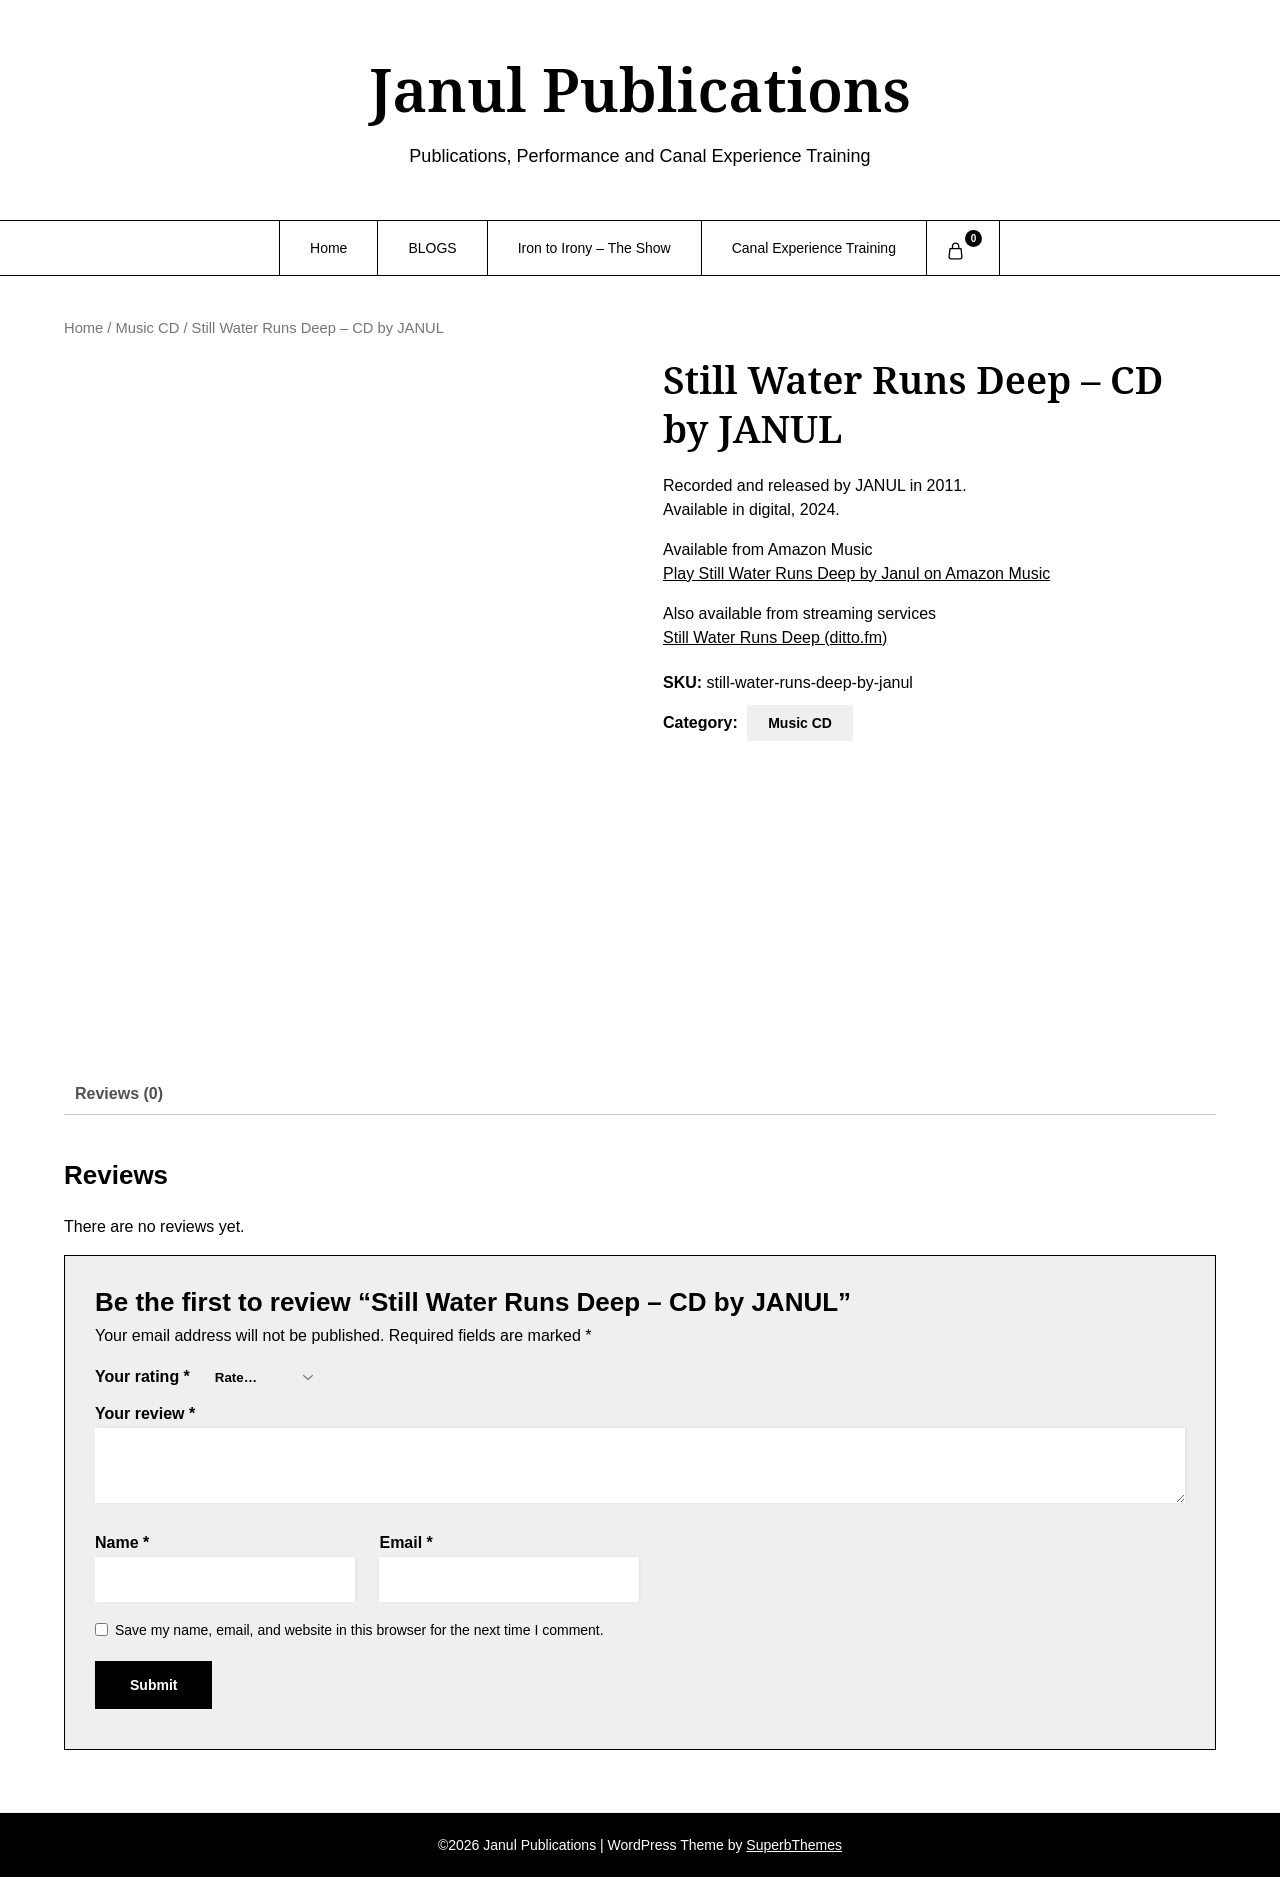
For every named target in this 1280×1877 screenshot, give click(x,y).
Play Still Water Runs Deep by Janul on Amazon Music (856, 573)
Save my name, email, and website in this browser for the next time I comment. (359, 1630)
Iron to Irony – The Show (594, 248)
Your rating (142, 1376)
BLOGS (432, 248)
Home (328, 248)
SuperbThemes (794, 1845)
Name (122, 1542)
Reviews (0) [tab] (119, 1093)
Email (405, 1542)
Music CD (148, 328)
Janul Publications (639, 89)
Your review (145, 1413)
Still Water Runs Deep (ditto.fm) (775, 637)
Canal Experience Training (814, 248)
